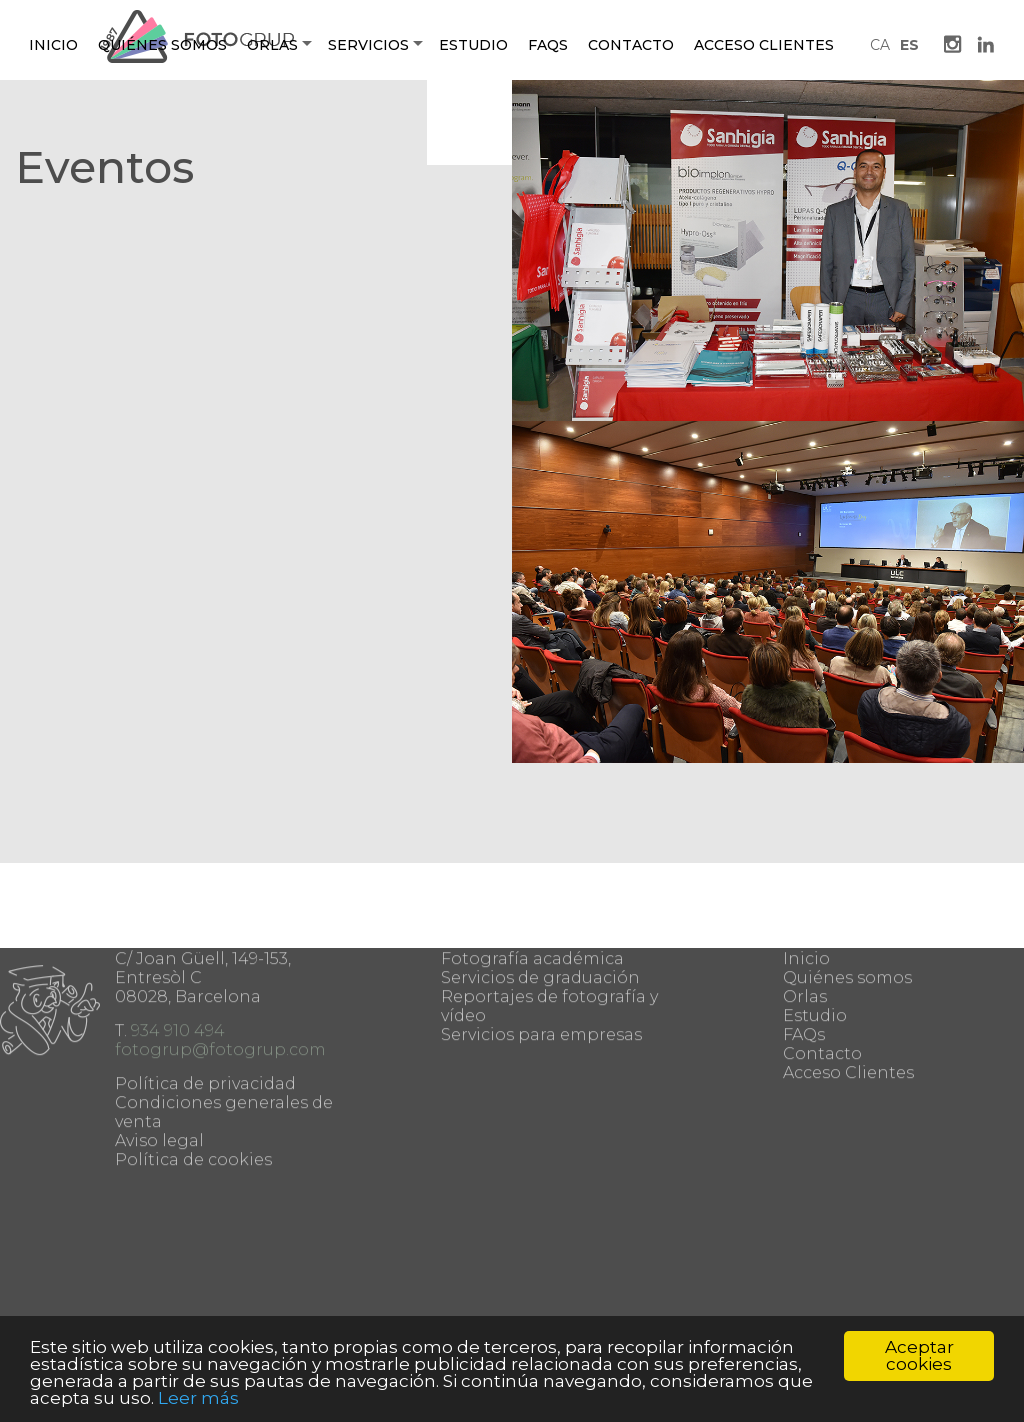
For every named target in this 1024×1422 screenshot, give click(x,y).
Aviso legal (159, 1074)
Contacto (631, 45)
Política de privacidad (205, 1017)
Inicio (53, 45)
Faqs (548, 45)
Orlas (272, 45)
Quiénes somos (162, 45)
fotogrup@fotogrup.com (220, 983)
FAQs (804, 968)
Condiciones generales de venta (224, 1046)
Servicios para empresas (541, 968)
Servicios (368, 45)
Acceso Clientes (764, 45)
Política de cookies (193, 1093)
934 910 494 (178, 964)
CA (880, 45)
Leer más (198, 1398)
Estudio (473, 45)
